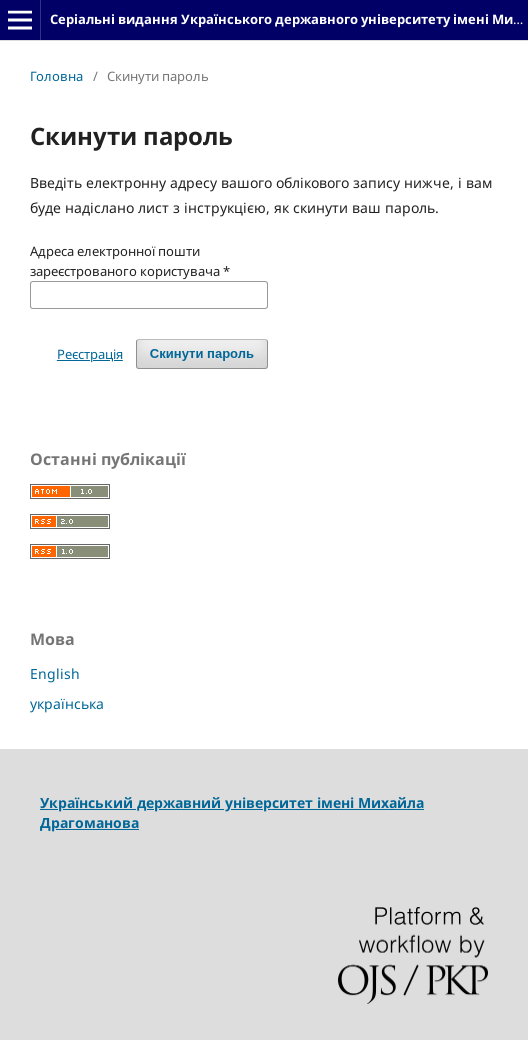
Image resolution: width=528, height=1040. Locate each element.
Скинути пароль (202, 353)
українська (67, 703)
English (55, 673)
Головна (56, 76)
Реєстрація (90, 354)
